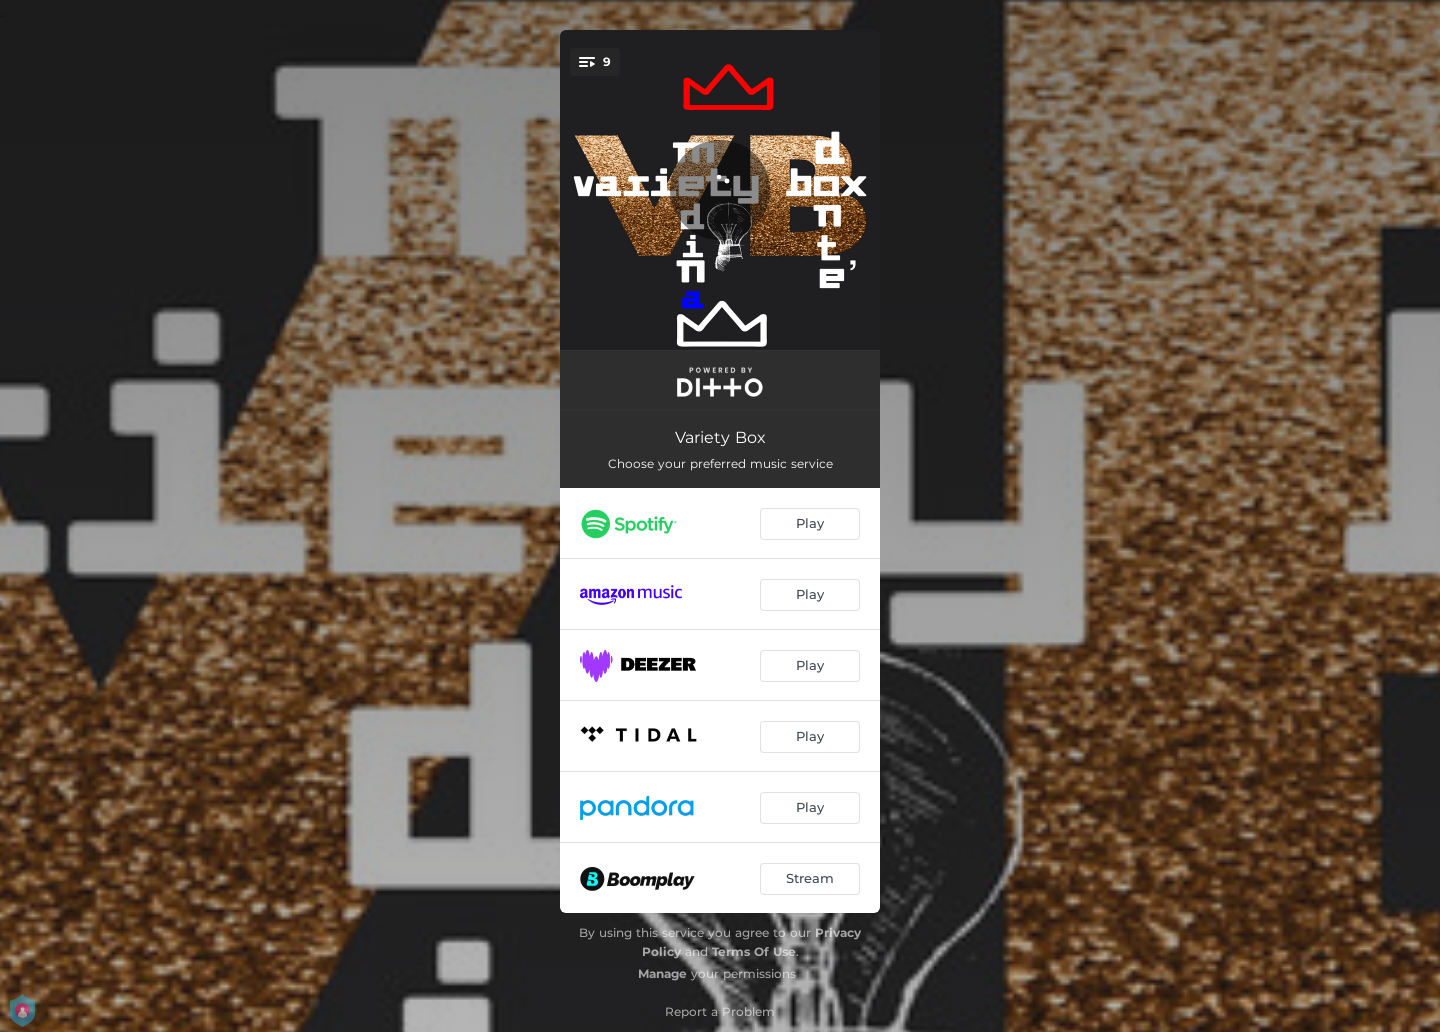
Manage (662, 973)
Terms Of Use (754, 951)
